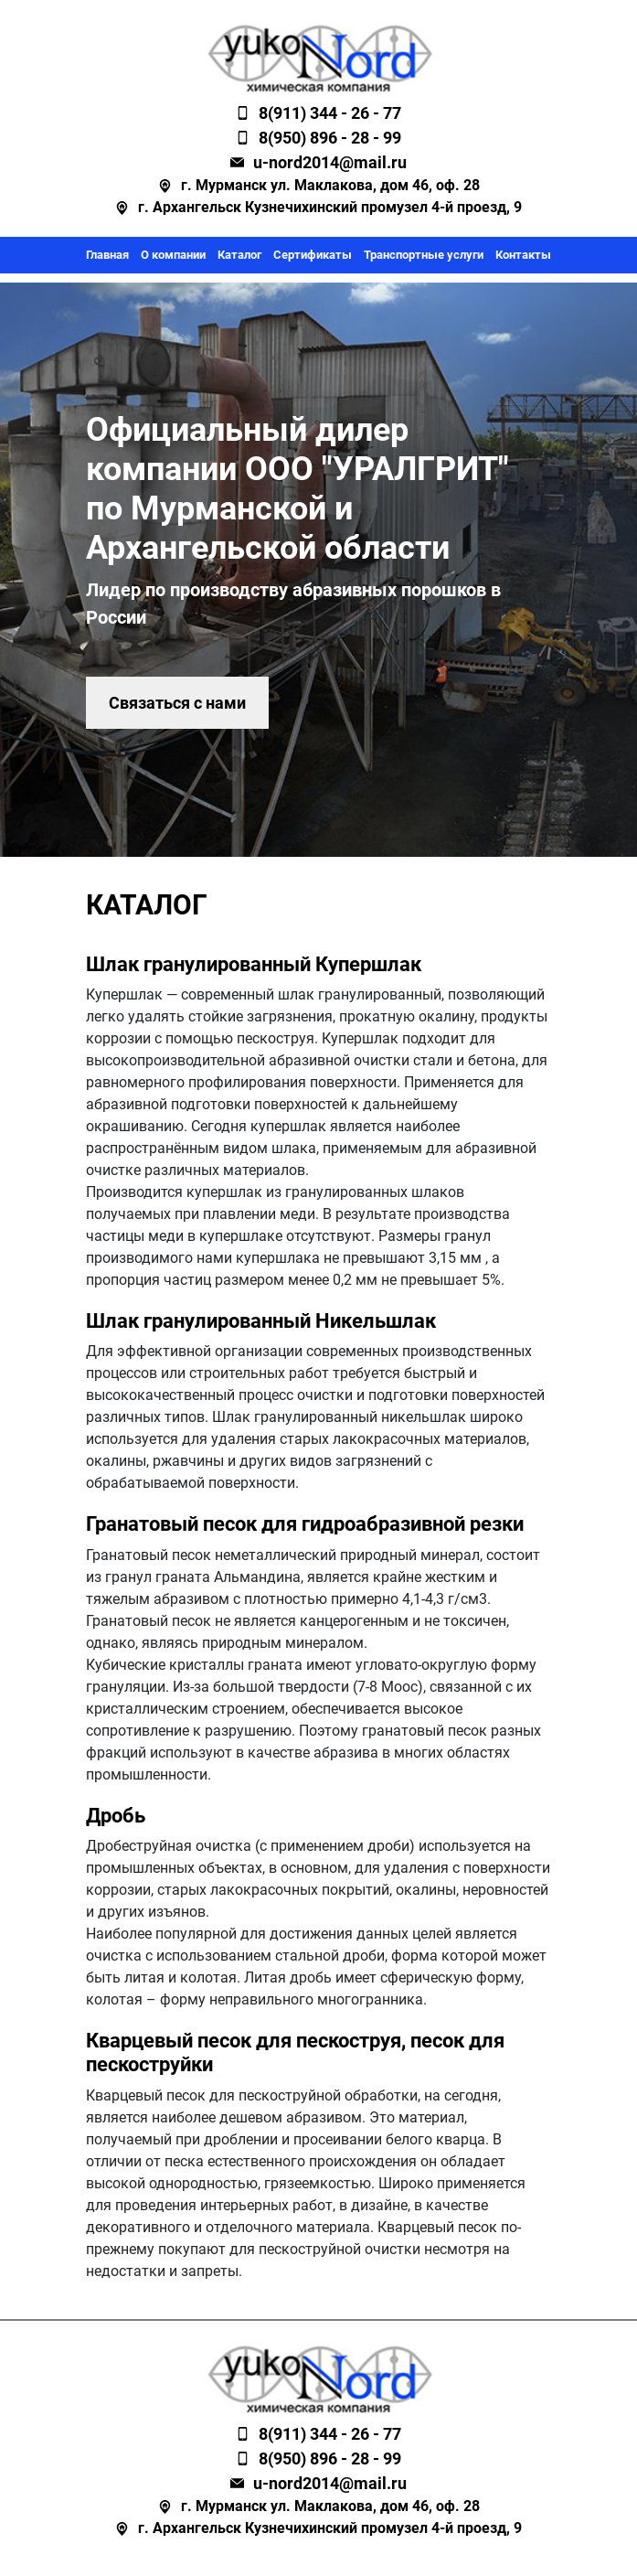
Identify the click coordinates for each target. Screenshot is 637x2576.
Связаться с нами (177, 702)
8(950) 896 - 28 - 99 (330, 137)
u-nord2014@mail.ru (330, 162)
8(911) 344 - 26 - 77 (330, 113)
